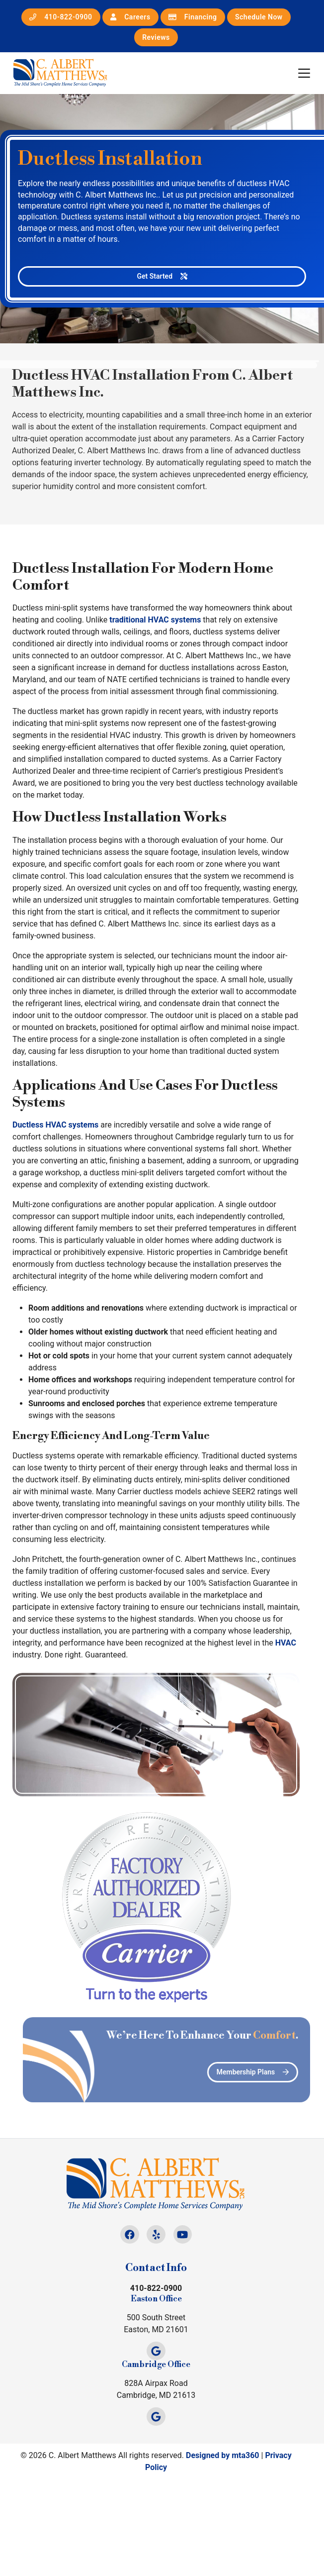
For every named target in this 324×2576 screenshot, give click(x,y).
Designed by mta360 (222, 2455)
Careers (130, 17)
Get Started (162, 276)
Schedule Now (259, 17)
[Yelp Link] (156, 2234)
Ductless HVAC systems (55, 1125)
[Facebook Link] (129, 2234)
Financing (192, 17)
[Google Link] (156, 2351)
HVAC (285, 1643)
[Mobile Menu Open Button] (304, 73)
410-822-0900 (60, 17)
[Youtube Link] (182, 2234)
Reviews (156, 37)
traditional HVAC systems (155, 619)
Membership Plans (268, 2072)
